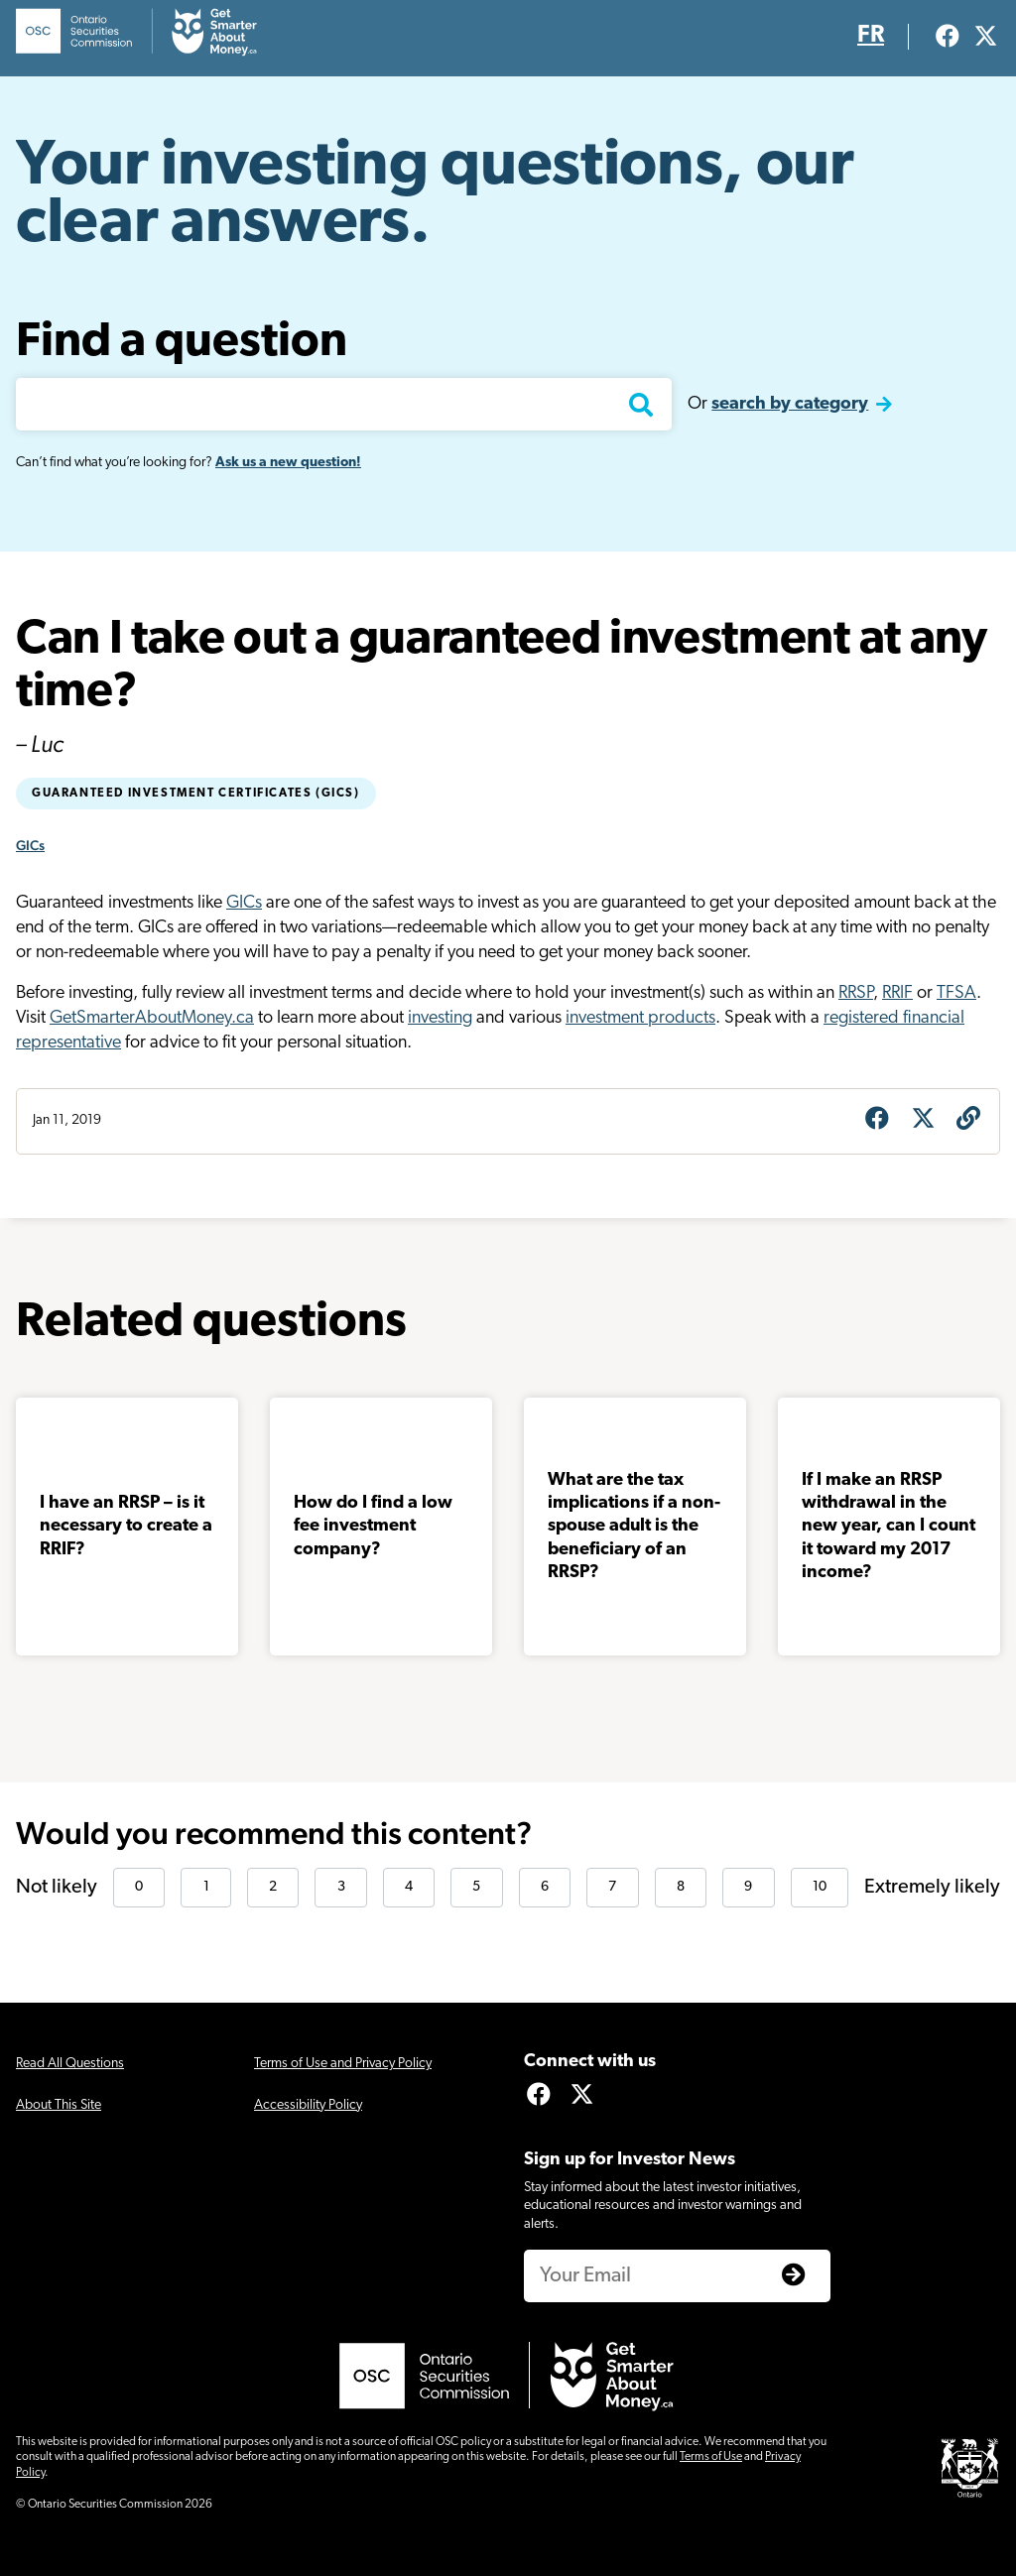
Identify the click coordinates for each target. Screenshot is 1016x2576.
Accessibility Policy (308, 2105)
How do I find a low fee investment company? (373, 1526)
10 (819, 1887)
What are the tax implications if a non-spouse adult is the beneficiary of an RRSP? (634, 1527)
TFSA (956, 993)
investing (440, 1018)
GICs (30, 845)
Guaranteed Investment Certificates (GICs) (196, 793)
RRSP (855, 993)
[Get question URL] (968, 1121)
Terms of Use (711, 2457)
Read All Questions (70, 2063)
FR (870, 36)
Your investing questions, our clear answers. (435, 196)
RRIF (897, 993)
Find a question (181, 343)
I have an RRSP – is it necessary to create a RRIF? (126, 1526)
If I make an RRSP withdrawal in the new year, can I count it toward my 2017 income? (888, 1527)
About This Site (58, 2105)
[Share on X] (923, 1121)
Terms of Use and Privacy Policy (343, 2063)
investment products (640, 1018)
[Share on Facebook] (877, 1121)
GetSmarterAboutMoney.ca (152, 1018)
